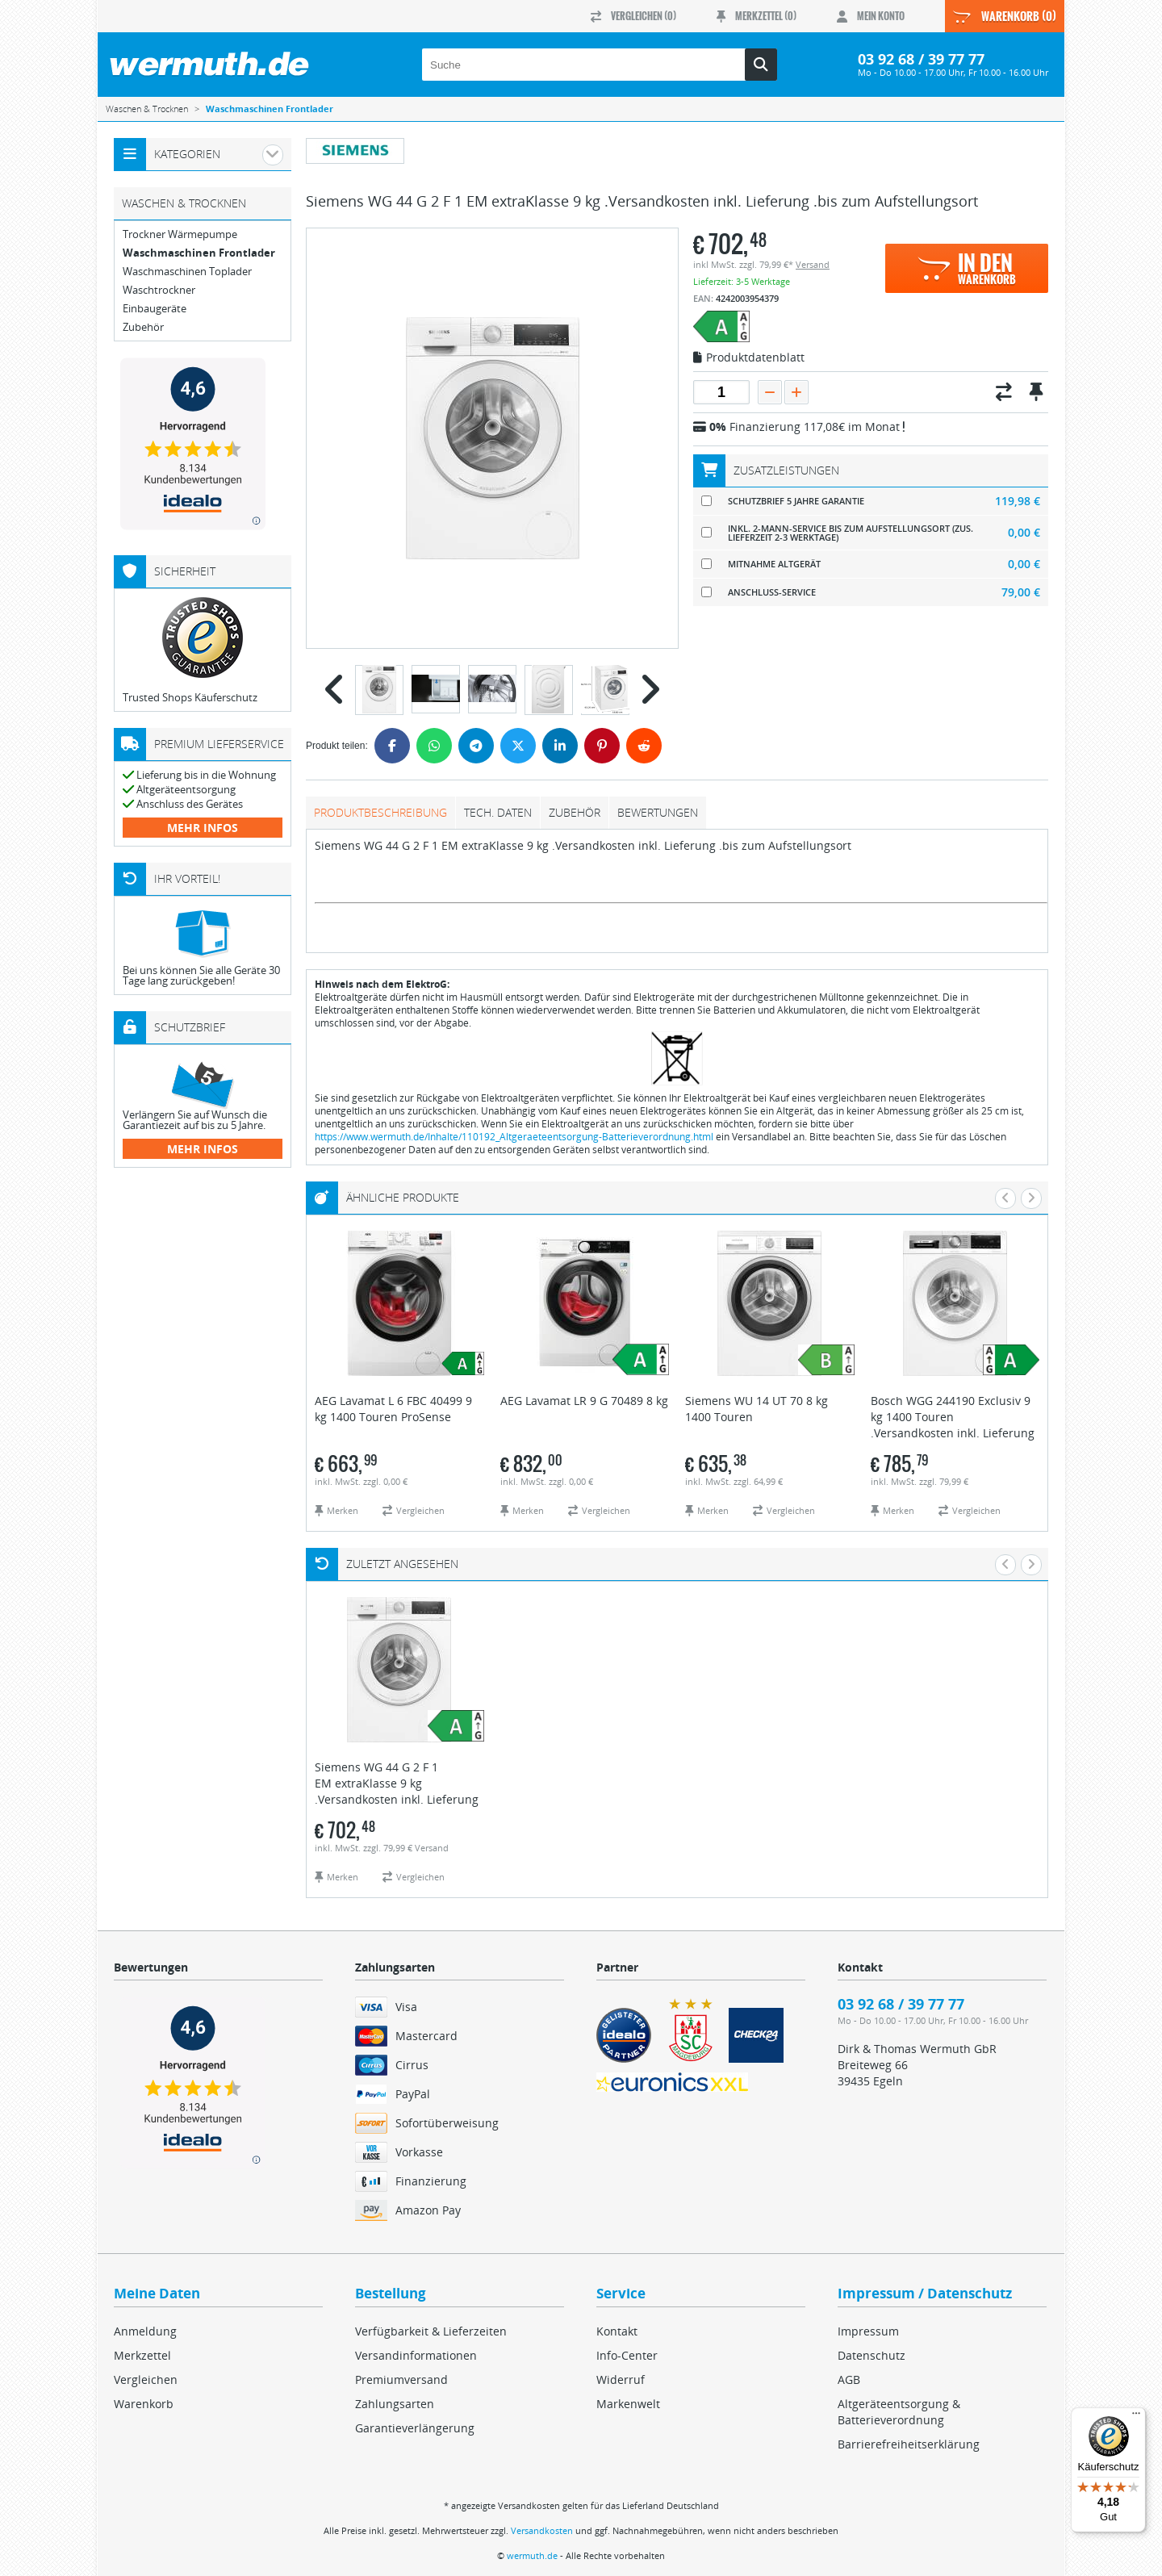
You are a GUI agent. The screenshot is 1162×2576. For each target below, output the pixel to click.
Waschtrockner (159, 290)
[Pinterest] (602, 745)
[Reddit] (644, 745)
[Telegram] (476, 745)
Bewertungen (657, 812)
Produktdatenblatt (749, 358)
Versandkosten (542, 2530)
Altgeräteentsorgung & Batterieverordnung (899, 2412)
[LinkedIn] (560, 745)
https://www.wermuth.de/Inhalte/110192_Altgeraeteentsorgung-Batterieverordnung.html (514, 1137)
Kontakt (616, 2331)
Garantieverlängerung (414, 2428)
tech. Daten (498, 812)
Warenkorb (143, 2403)
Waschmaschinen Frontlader (199, 253)
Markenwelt (628, 2403)
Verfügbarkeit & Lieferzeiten (431, 2331)
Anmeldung (145, 2331)
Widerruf (620, 2379)
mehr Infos (202, 827)
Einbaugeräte (154, 308)
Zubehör (574, 812)
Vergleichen (146, 2379)
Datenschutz (871, 2355)
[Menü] (1136, 2417)
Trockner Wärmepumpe (180, 234)
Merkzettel (142, 2355)
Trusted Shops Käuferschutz (190, 697)
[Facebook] (392, 745)
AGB (849, 2379)
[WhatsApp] (434, 745)
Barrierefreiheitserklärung (909, 2444)
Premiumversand (401, 2379)
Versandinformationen (416, 2355)
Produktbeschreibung (380, 812)
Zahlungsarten (394, 2403)
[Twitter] (518, 745)
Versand (813, 264)
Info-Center (627, 2355)
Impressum (868, 2331)
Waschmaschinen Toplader (187, 271)
